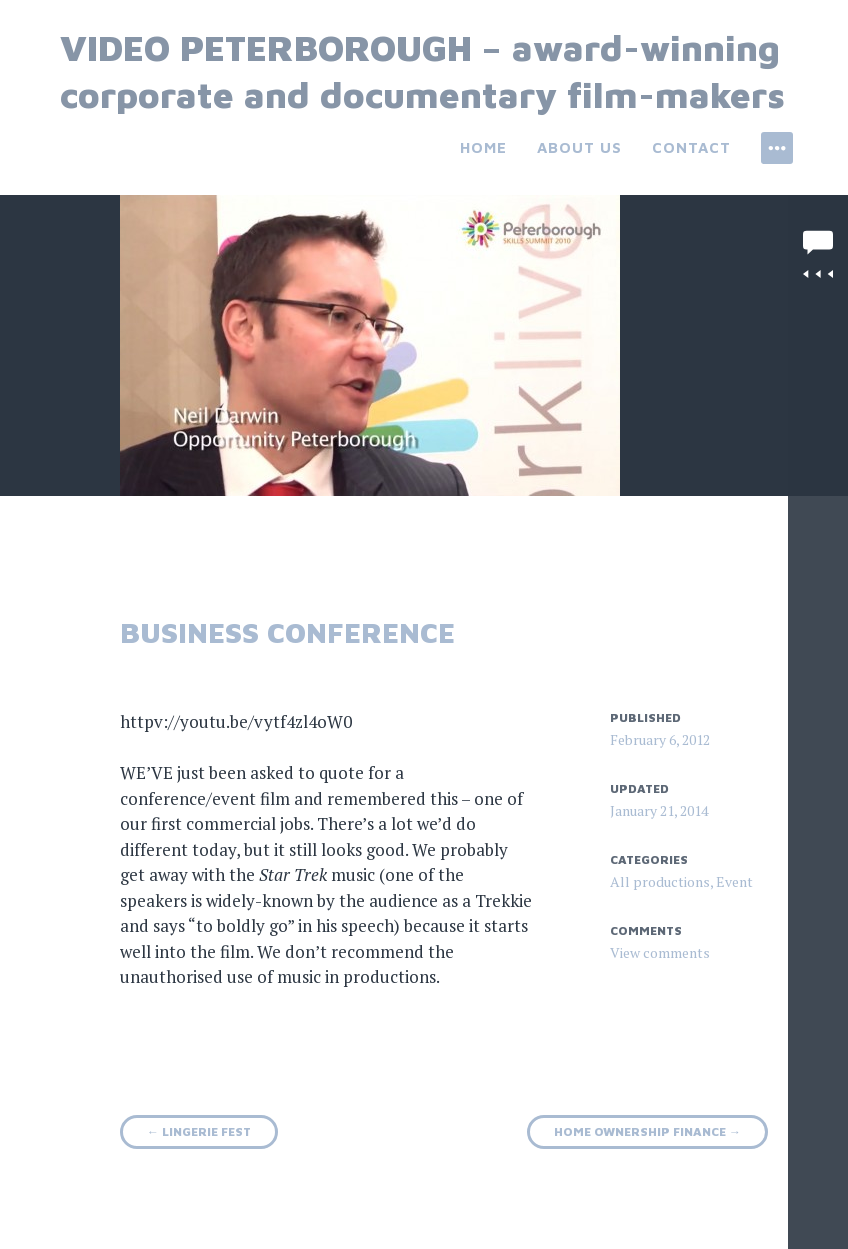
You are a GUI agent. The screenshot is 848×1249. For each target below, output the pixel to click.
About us (579, 147)
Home (483, 147)
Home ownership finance (647, 1131)
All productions (660, 881)
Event (734, 881)
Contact (691, 147)
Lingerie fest (199, 1131)
